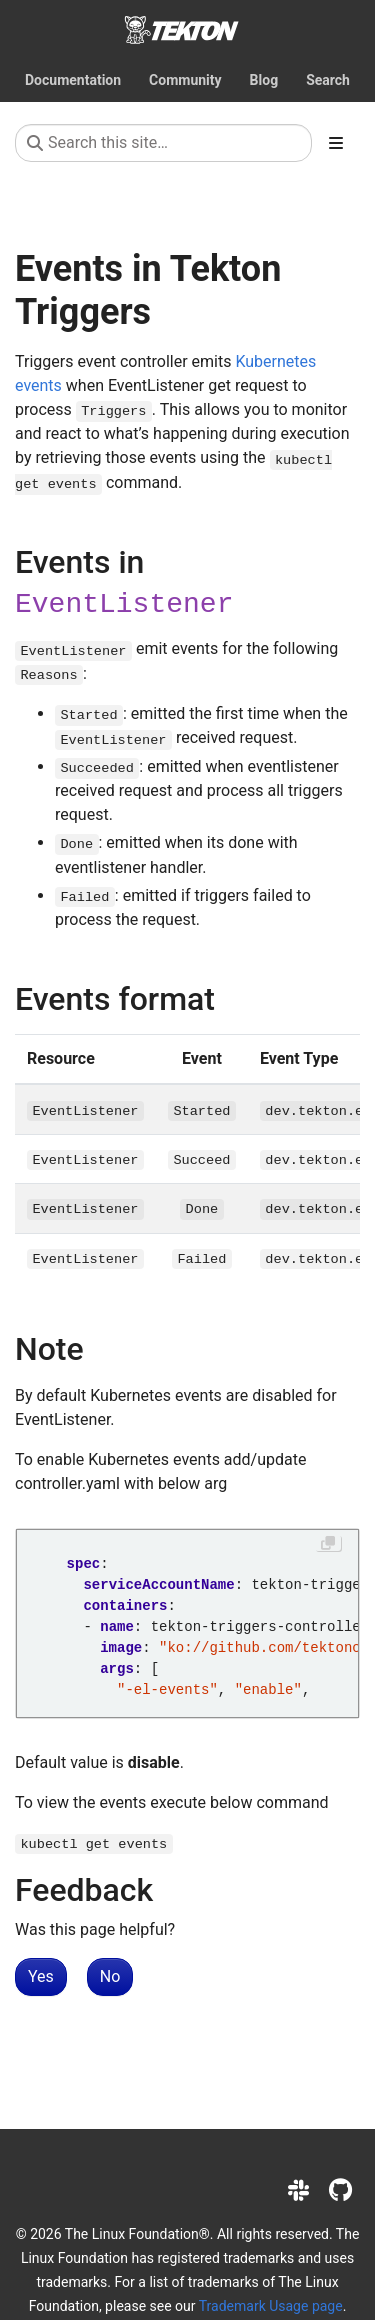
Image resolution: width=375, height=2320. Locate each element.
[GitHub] (340, 2191)
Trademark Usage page (271, 2306)
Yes (41, 1976)
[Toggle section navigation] (336, 143)
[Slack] (298, 2191)
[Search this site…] (163, 143)
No (110, 1976)
